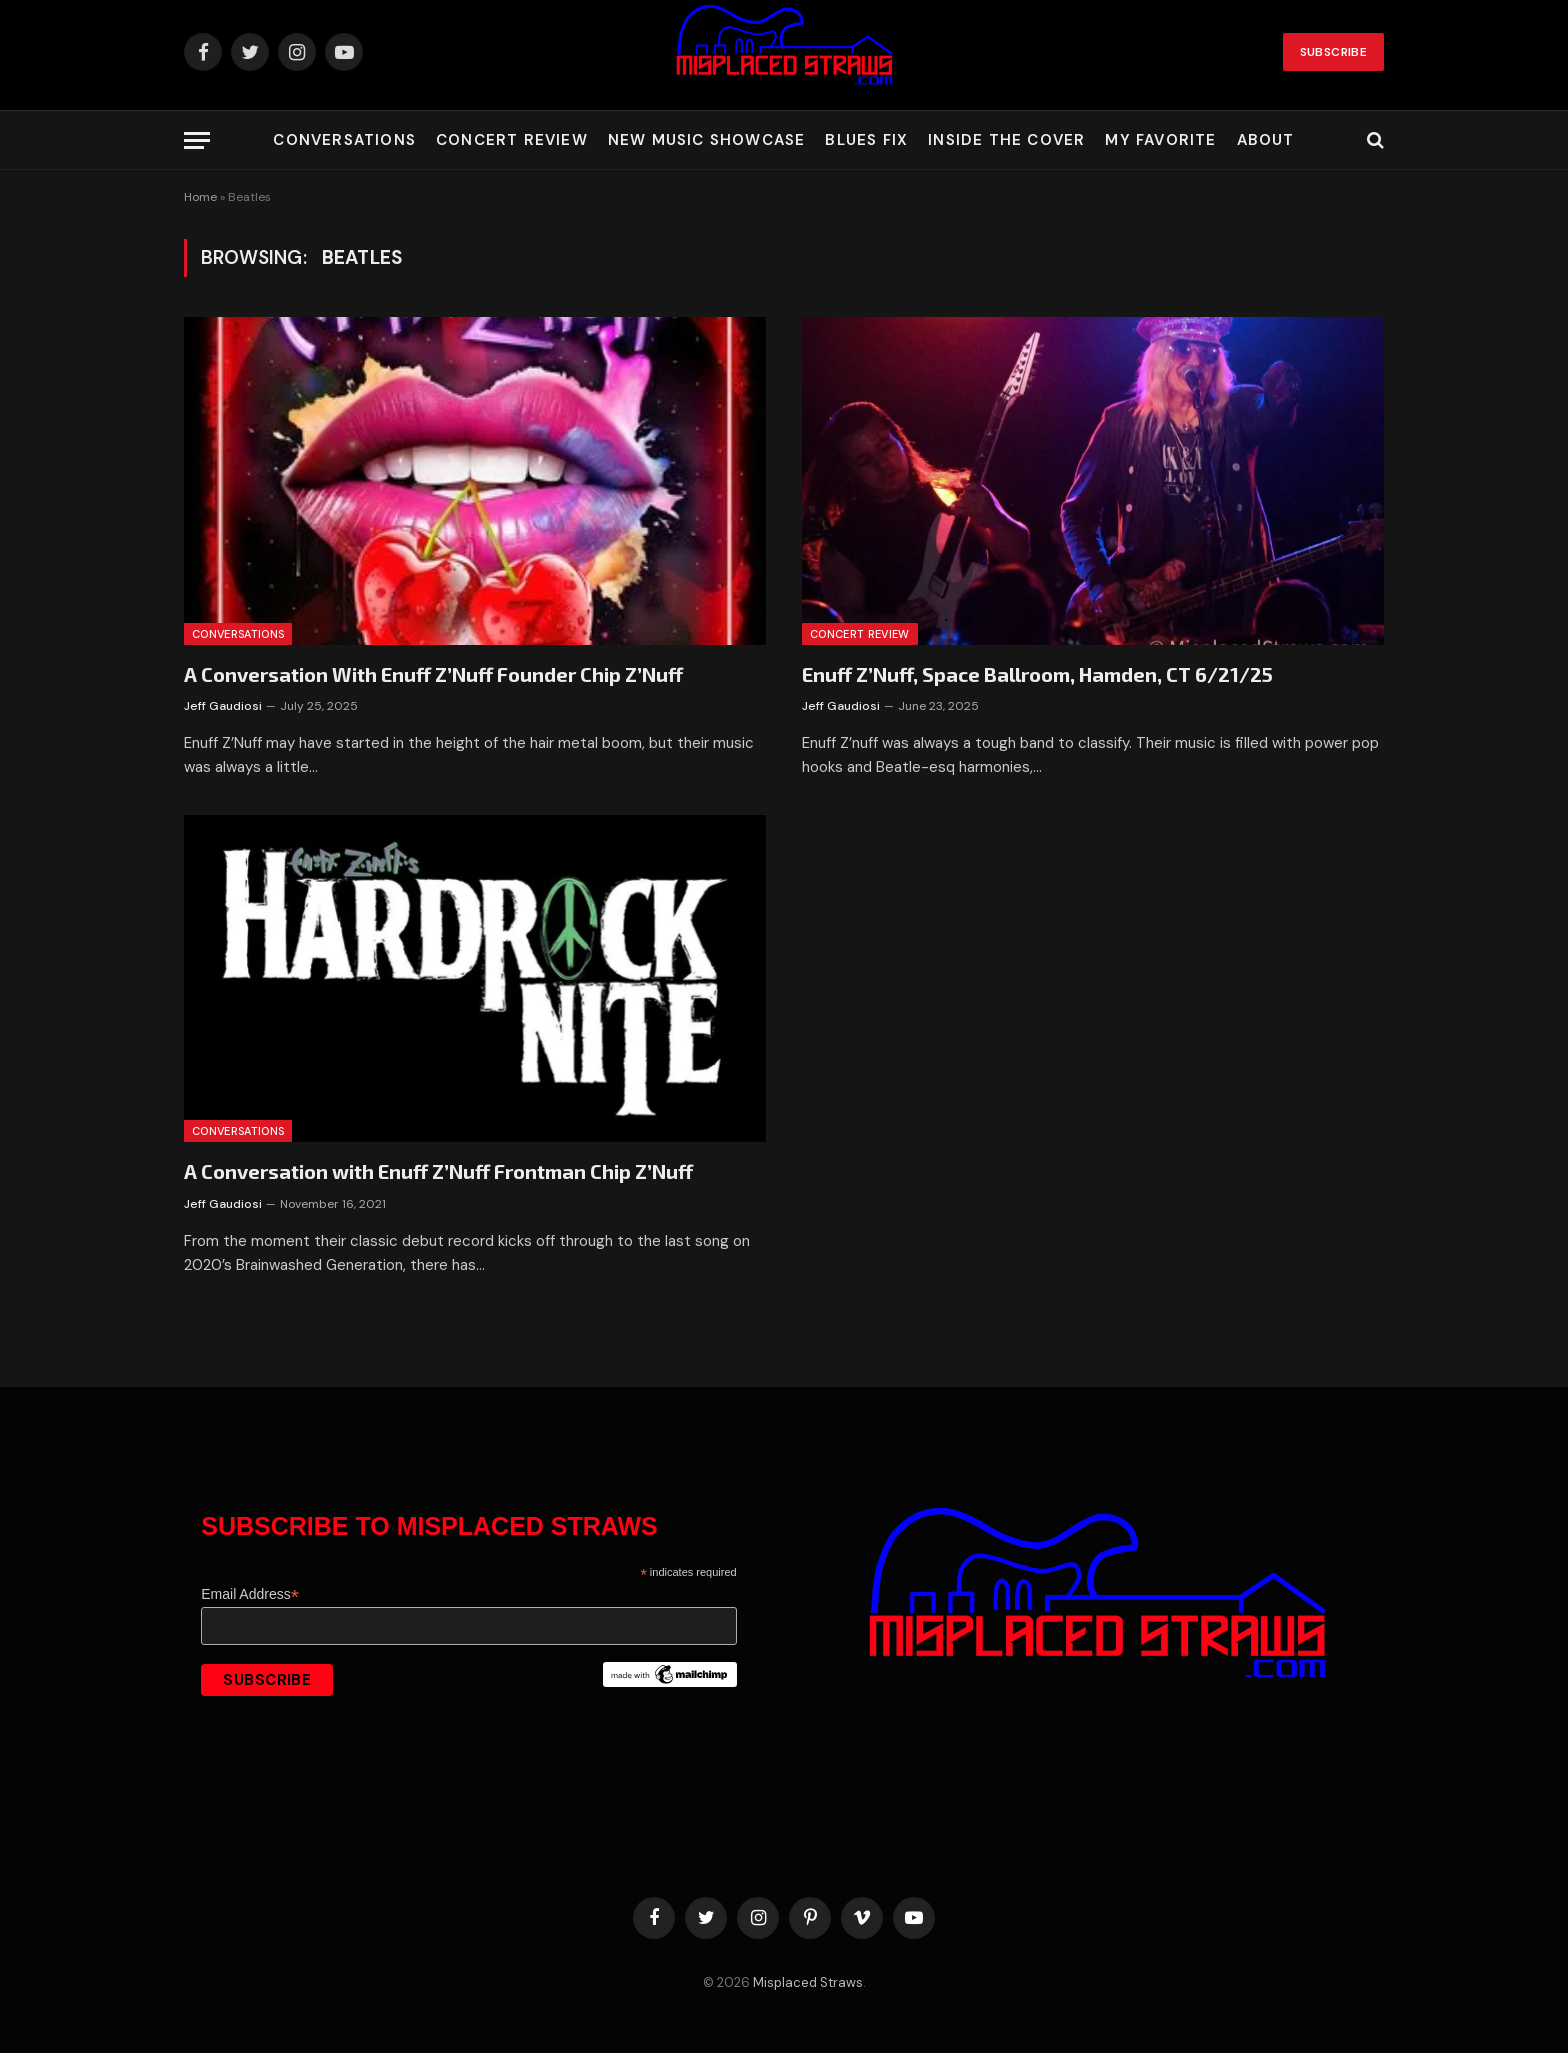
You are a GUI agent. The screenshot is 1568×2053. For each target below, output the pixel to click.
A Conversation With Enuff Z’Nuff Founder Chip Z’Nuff (433, 674)
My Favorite (1160, 140)
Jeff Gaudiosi (223, 706)
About (1266, 140)
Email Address (250, 1594)
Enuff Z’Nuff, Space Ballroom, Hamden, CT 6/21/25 (1037, 674)
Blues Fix (866, 140)
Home (200, 197)
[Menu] (197, 140)
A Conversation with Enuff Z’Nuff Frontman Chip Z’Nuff (438, 1171)
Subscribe (1333, 52)
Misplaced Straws (808, 1982)
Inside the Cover (1006, 140)
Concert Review (512, 140)
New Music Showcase (707, 140)
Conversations (344, 140)
